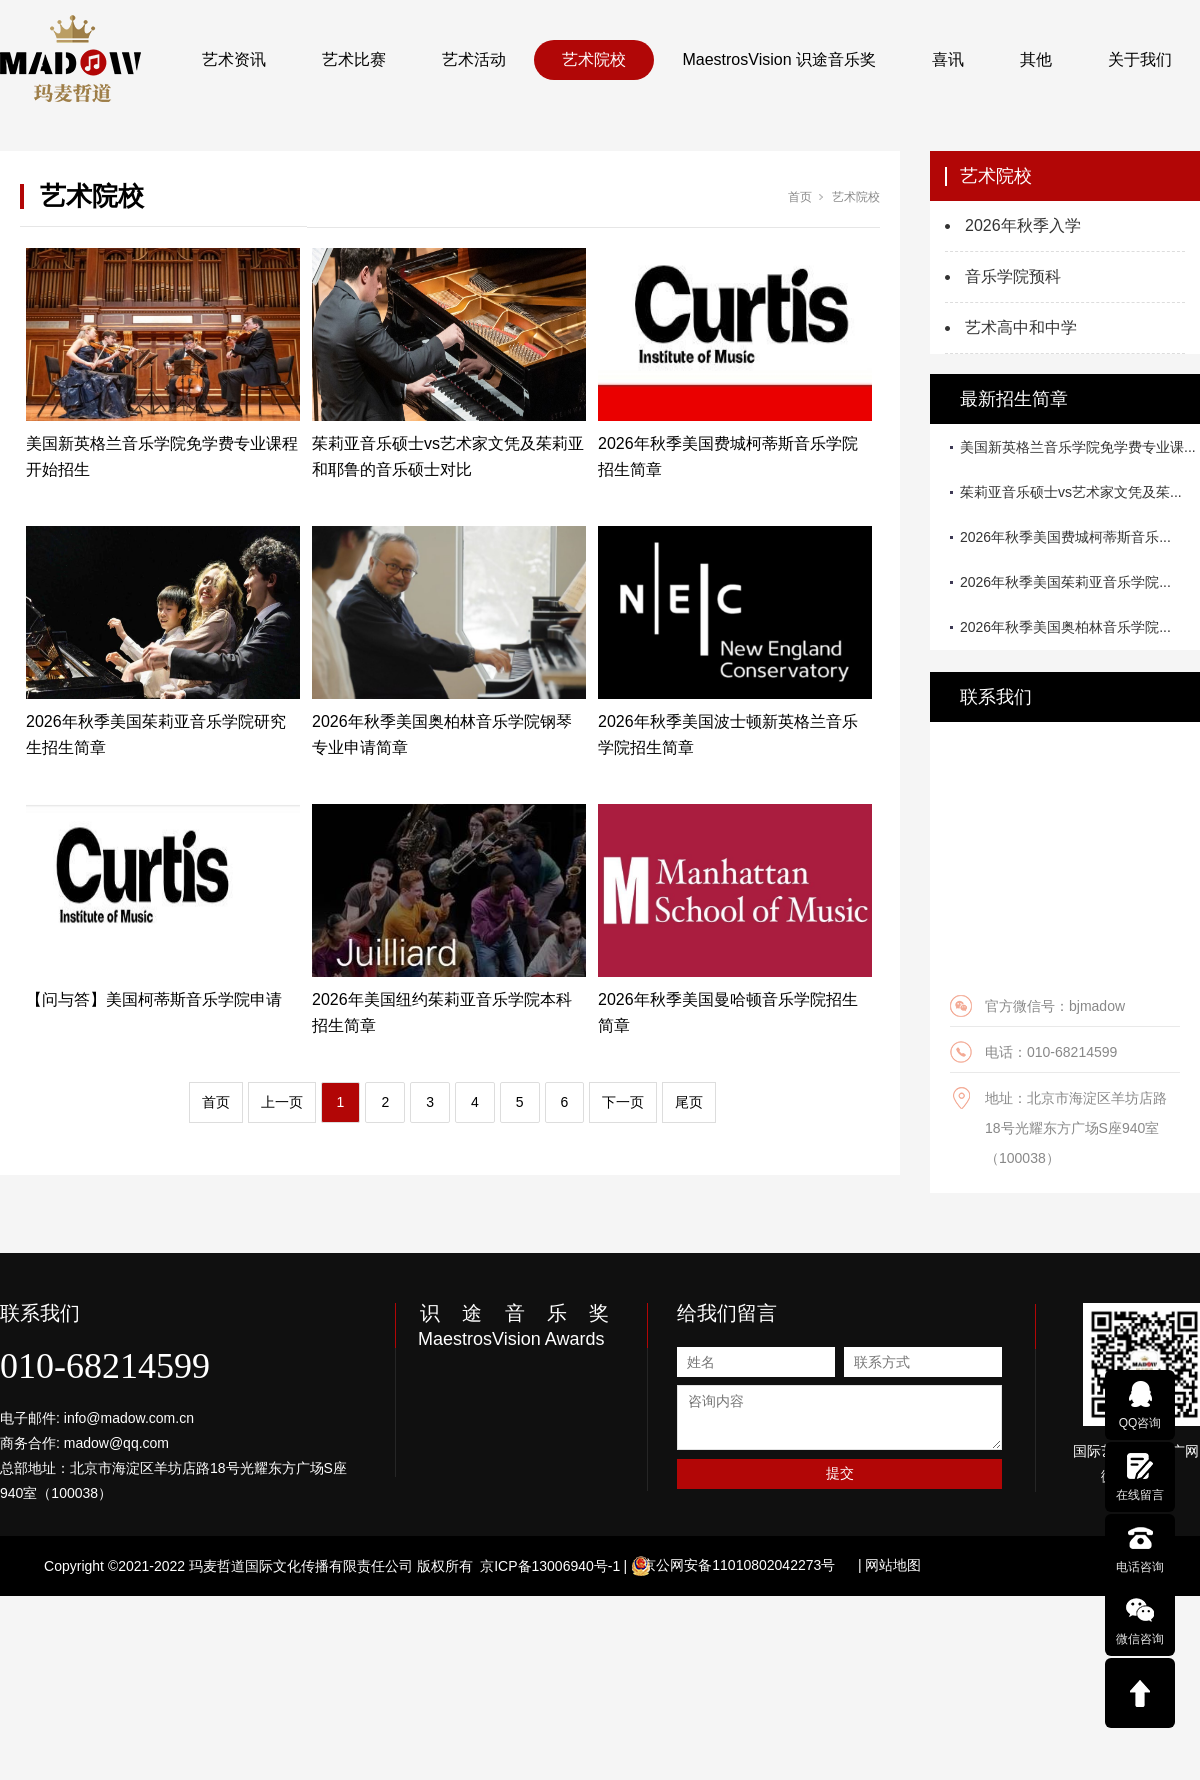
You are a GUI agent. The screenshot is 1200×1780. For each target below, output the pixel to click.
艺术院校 (594, 59)
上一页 (282, 1102)
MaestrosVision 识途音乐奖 (779, 59)
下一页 (623, 1102)
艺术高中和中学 (1021, 327)
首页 (800, 197)
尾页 (689, 1102)
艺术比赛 (354, 59)
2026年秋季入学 (1023, 225)
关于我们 (1140, 59)
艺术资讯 (234, 59)
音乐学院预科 (1013, 276)
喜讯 (948, 59)
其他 (1036, 59)
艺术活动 (474, 59)
